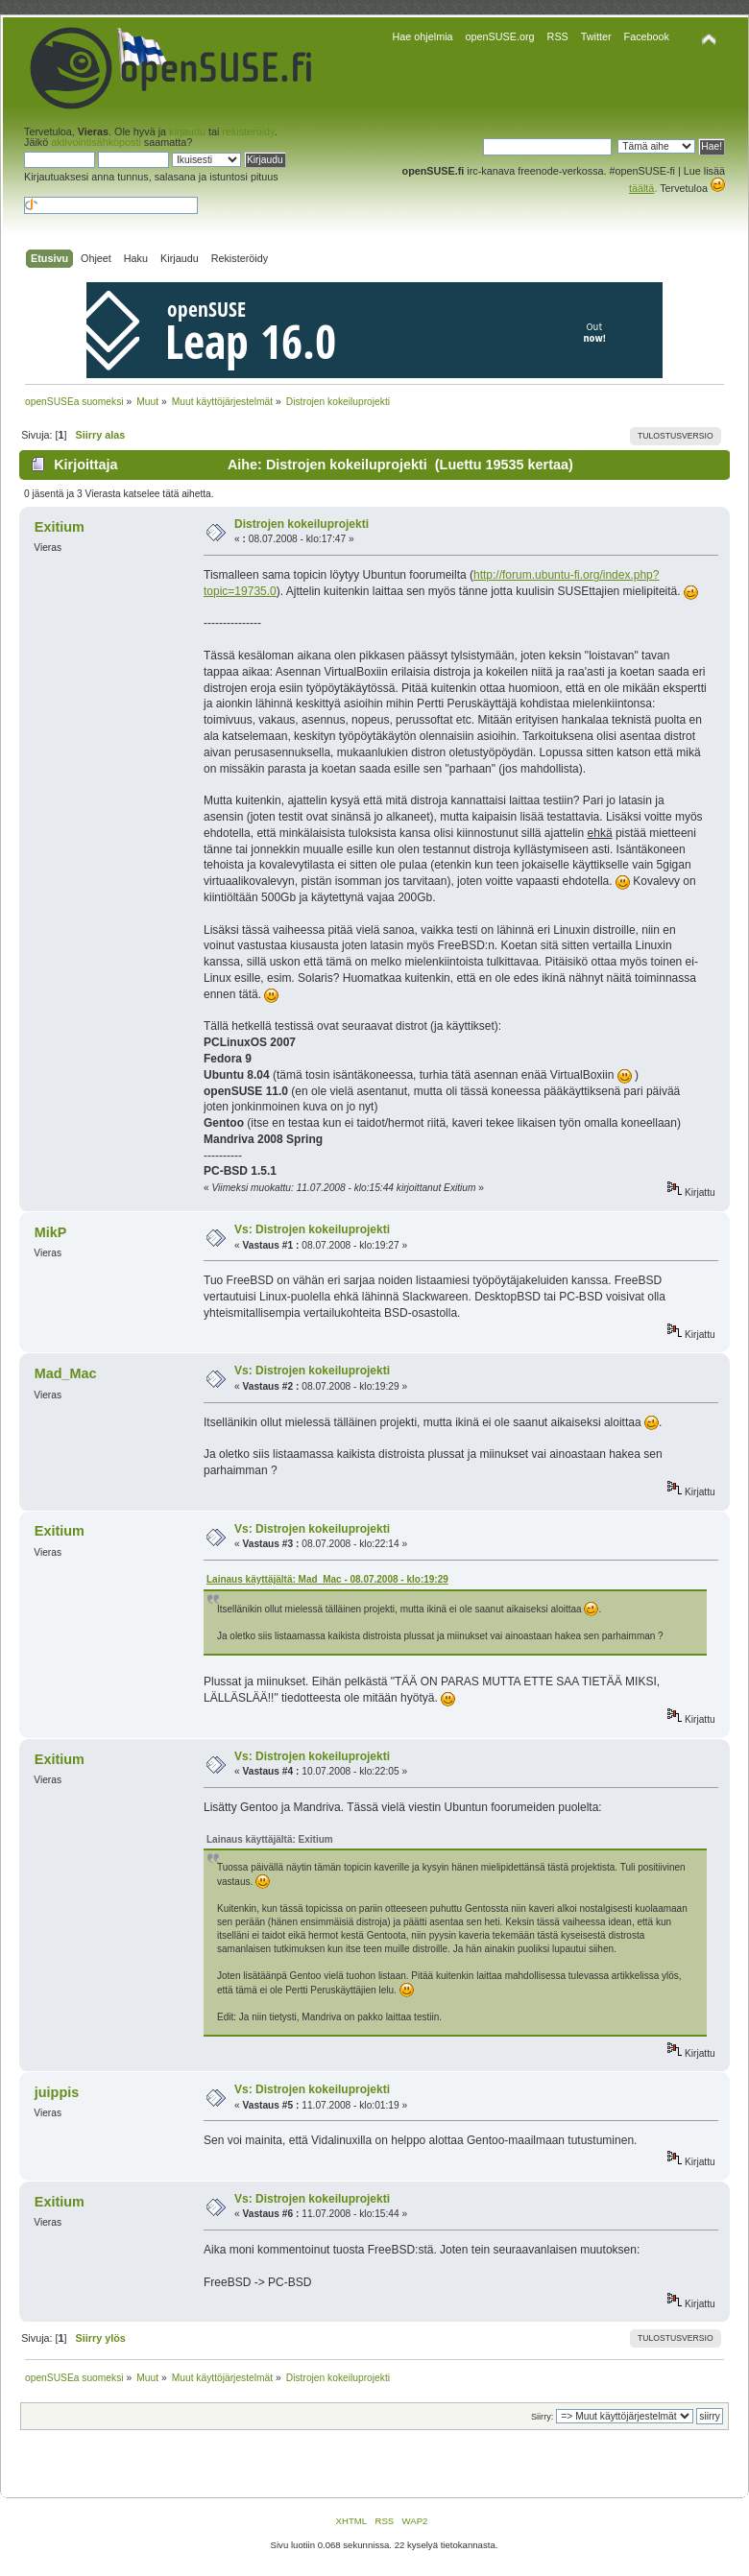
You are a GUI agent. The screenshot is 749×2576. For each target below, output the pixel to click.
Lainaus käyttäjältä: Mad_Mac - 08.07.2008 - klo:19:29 (327, 1579)
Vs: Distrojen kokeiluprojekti (312, 1229)
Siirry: (542, 2416)
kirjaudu (187, 131)
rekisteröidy (248, 131)
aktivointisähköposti (96, 142)
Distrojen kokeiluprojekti (301, 524)
